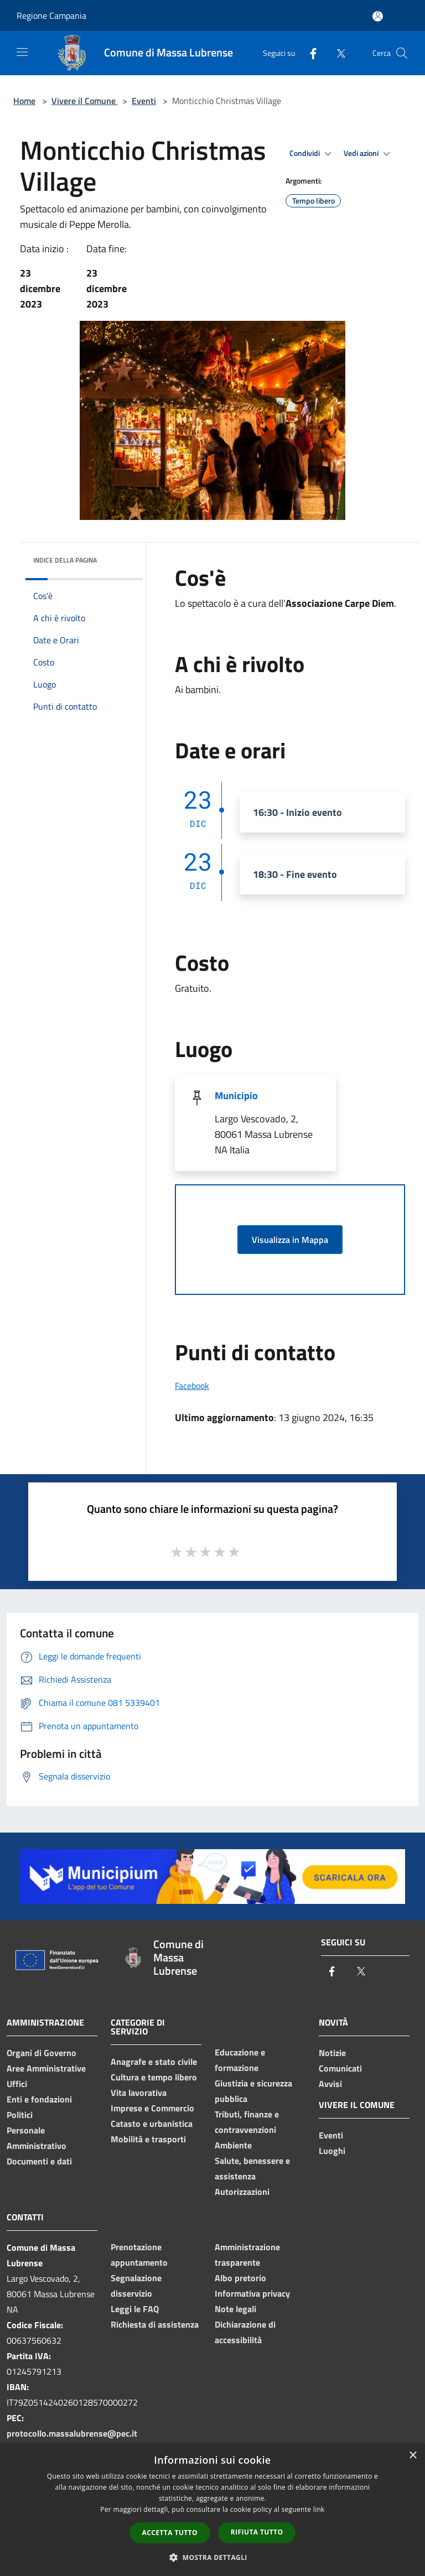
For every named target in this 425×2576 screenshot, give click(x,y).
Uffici (17, 2083)
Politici (20, 2114)
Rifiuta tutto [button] (257, 2532)
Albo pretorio (240, 2277)
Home (24, 100)
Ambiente (233, 2145)
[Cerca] (401, 53)
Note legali (235, 2308)
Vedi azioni (368, 153)
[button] (212, 2557)
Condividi (312, 153)
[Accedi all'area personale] (377, 16)
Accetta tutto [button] (170, 2532)
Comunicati (340, 2068)
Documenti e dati (39, 2161)
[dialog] (212, 2510)
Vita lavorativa (139, 2092)
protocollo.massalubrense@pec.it (72, 2433)
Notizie (332, 2052)
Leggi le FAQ (135, 2308)
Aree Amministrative (46, 2068)
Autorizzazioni (242, 2191)
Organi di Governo (41, 2052)
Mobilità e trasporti (148, 2139)
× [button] (412, 2456)
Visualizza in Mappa (290, 1239)
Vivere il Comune (84, 100)
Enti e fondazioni (39, 2099)
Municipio (236, 1095)
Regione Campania (51, 15)
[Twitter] (336, 52)
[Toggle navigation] (22, 52)
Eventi (144, 100)
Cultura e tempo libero (154, 2077)
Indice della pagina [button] (65, 560)
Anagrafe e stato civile (154, 2061)
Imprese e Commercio (152, 2108)
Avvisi (330, 2083)
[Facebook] (309, 52)
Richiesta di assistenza (155, 2324)
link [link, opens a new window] (319, 2509)
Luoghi (332, 2150)
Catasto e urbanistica (152, 2123)
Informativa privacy (252, 2293)
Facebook (192, 1385)
